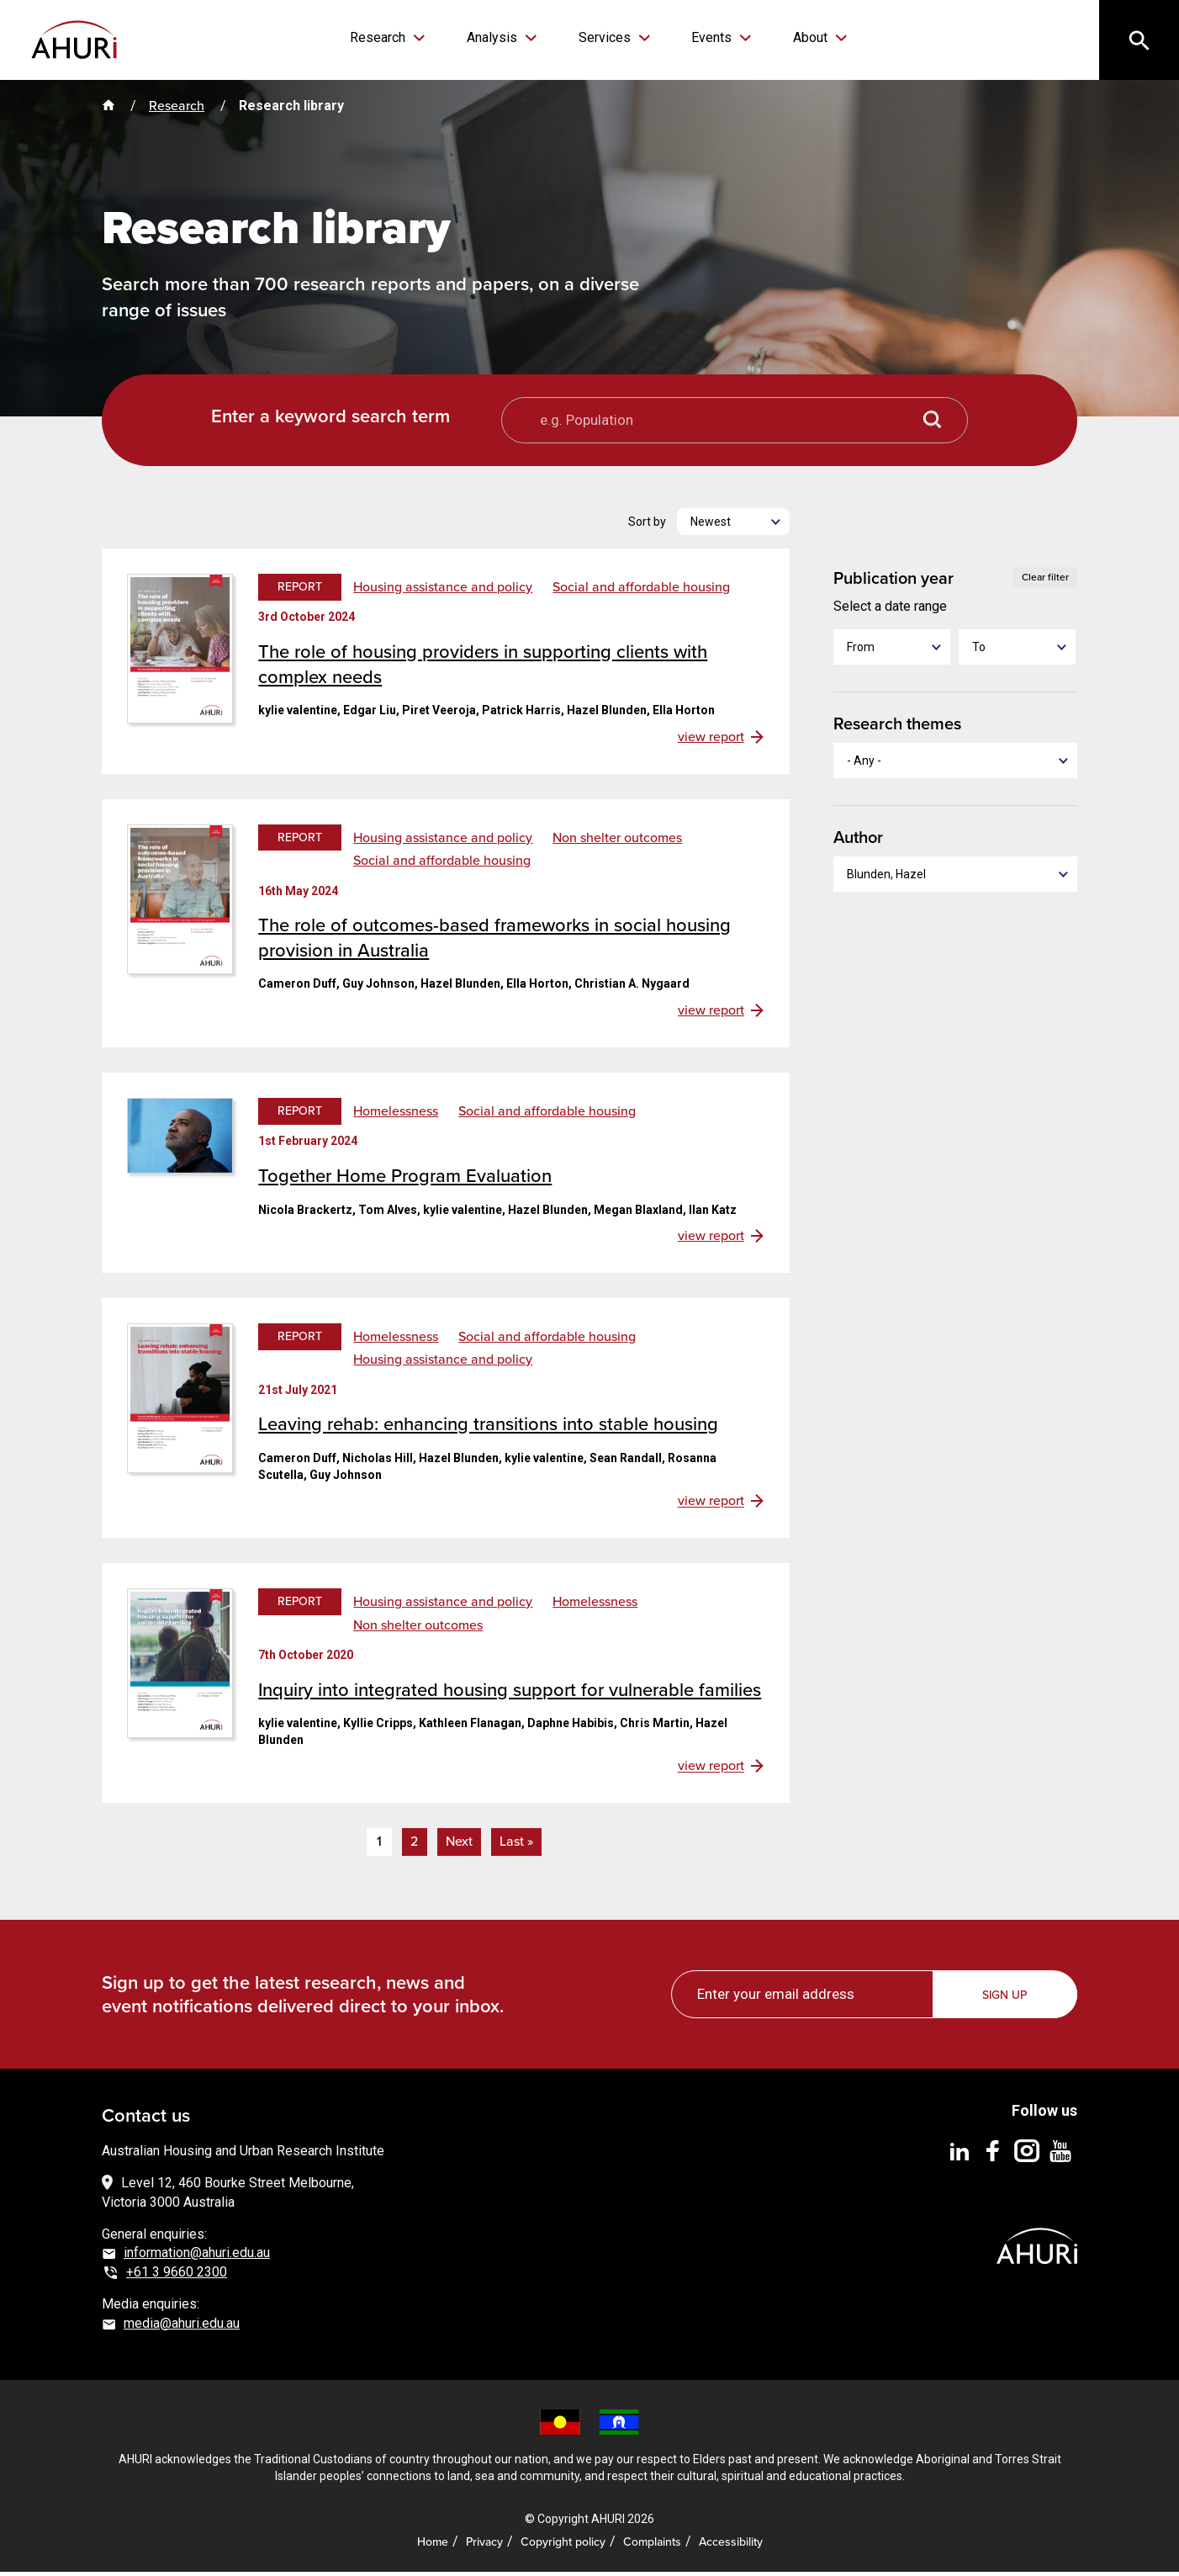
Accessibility (731, 2546)
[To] (1017, 651)
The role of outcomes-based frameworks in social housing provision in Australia (494, 941)
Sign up (1006, 1999)
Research (393, 37)
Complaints (652, 2546)
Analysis (499, 37)
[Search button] (933, 424)
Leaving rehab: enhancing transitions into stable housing (488, 1428)
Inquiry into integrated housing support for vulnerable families (509, 1694)
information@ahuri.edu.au (197, 2257)
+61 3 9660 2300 (176, 2276)
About (793, 37)
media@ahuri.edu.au (182, 2327)
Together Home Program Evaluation (405, 1180)
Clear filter (1045, 581)
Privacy (484, 2546)
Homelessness (395, 1115)
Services (604, 37)
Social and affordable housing (641, 591)
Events (703, 37)
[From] (891, 651)
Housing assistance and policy (442, 591)
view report (711, 741)
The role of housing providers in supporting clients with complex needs (482, 668)
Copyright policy (563, 2546)
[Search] (1137, 42)
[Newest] (733, 525)
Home (432, 2546)
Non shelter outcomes (617, 842)
